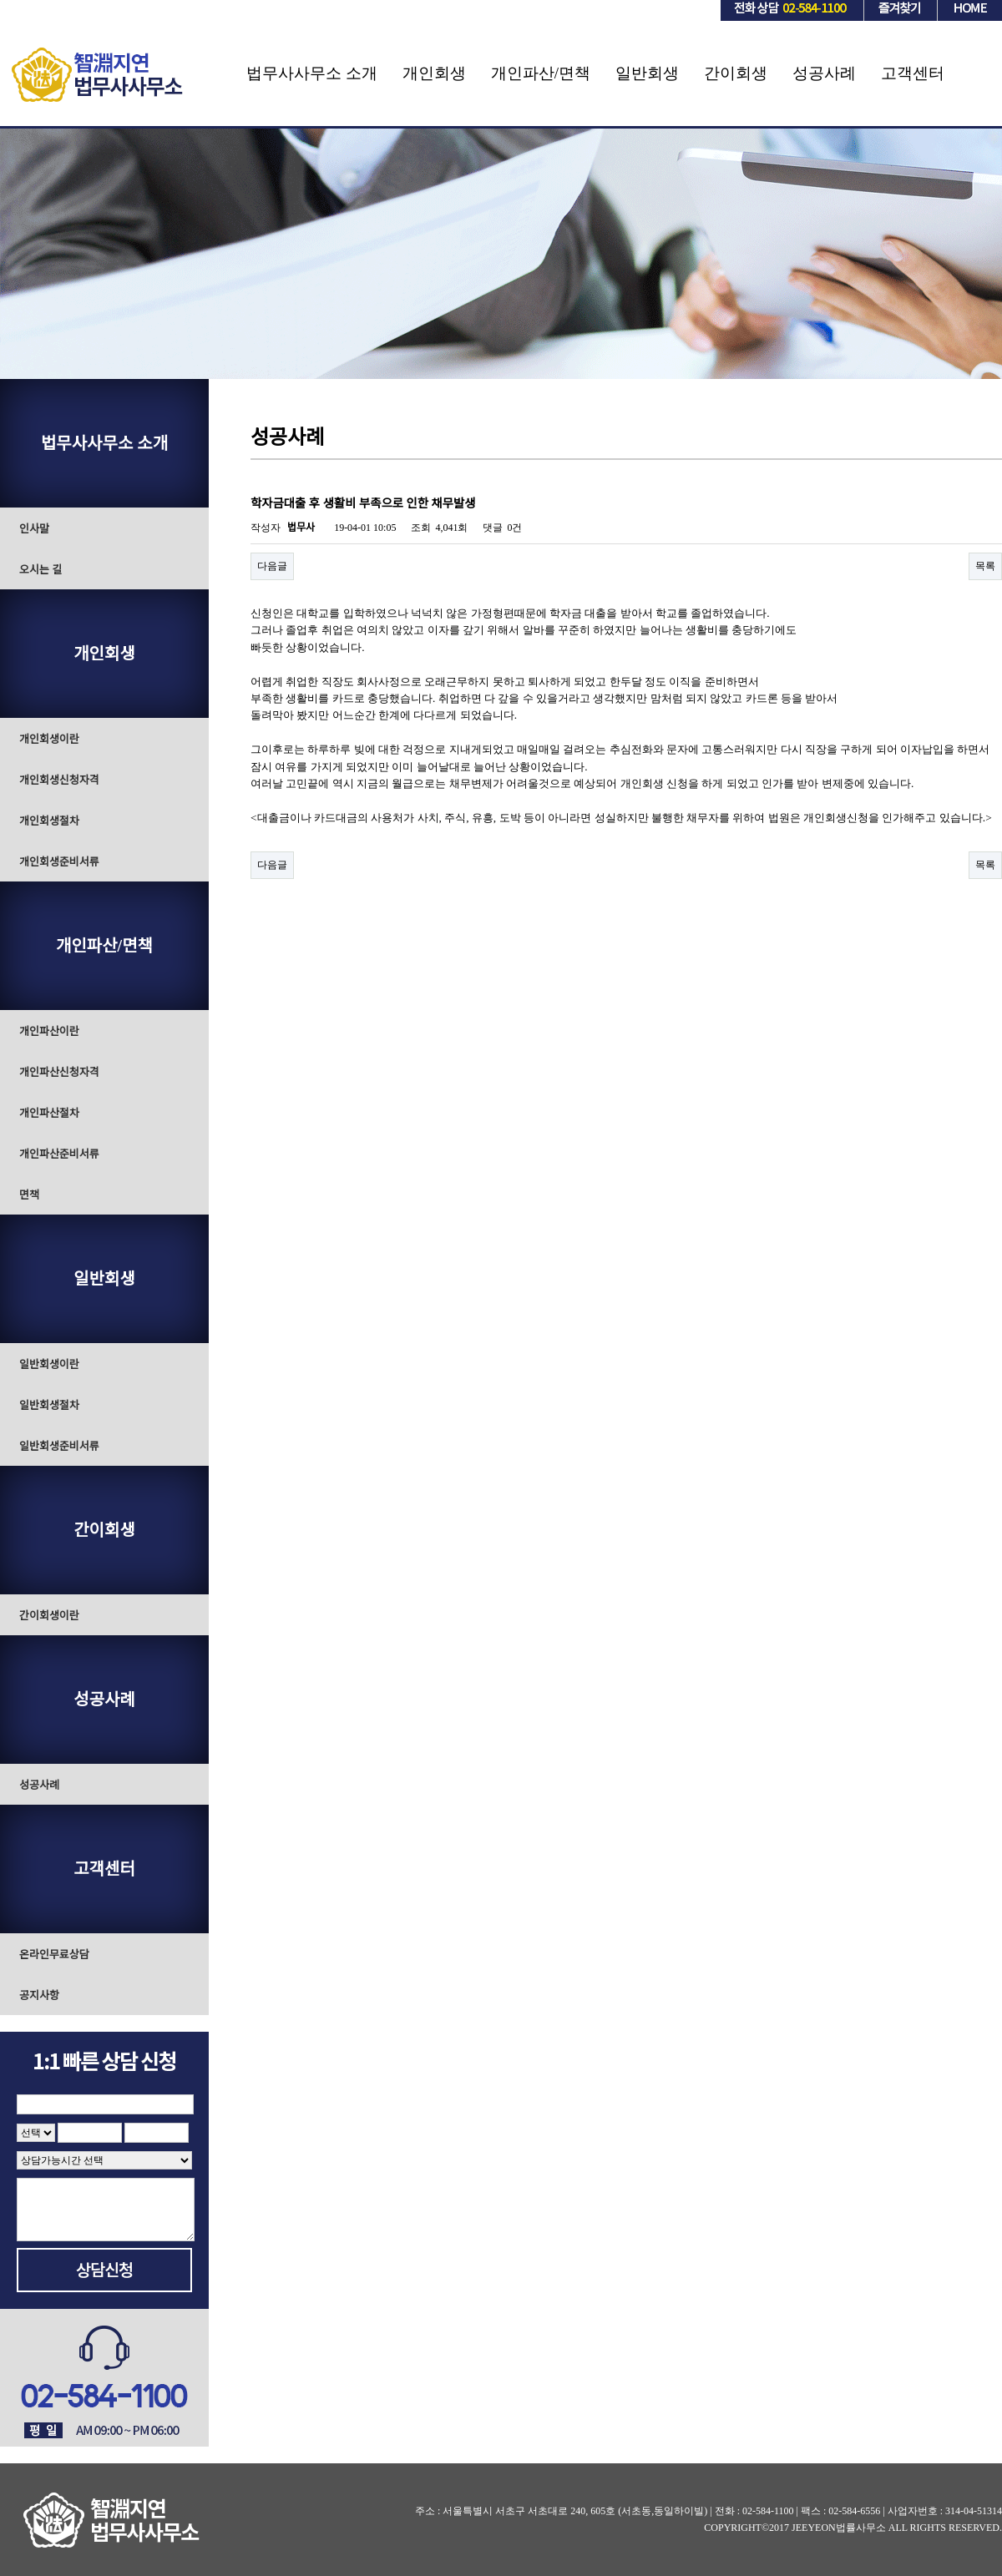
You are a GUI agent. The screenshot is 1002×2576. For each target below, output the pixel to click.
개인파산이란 (49, 1031)
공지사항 (39, 1995)
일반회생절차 (49, 1405)
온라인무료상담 (54, 1954)
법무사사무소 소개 (311, 73)
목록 (985, 566)
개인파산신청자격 (59, 1072)
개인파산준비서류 (59, 1154)
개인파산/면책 (540, 73)
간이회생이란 (49, 1615)
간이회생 (735, 73)
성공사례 (824, 73)
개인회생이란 (49, 739)
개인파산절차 (49, 1113)
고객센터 (912, 73)
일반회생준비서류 (59, 1446)
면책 (29, 1195)
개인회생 (434, 73)
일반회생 (647, 73)
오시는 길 (40, 569)
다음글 (272, 566)
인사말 (34, 529)
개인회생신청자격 (59, 780)
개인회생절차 (49, 821)
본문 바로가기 (0, 0)
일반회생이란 (49, 1364)
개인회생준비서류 (59, 862)
